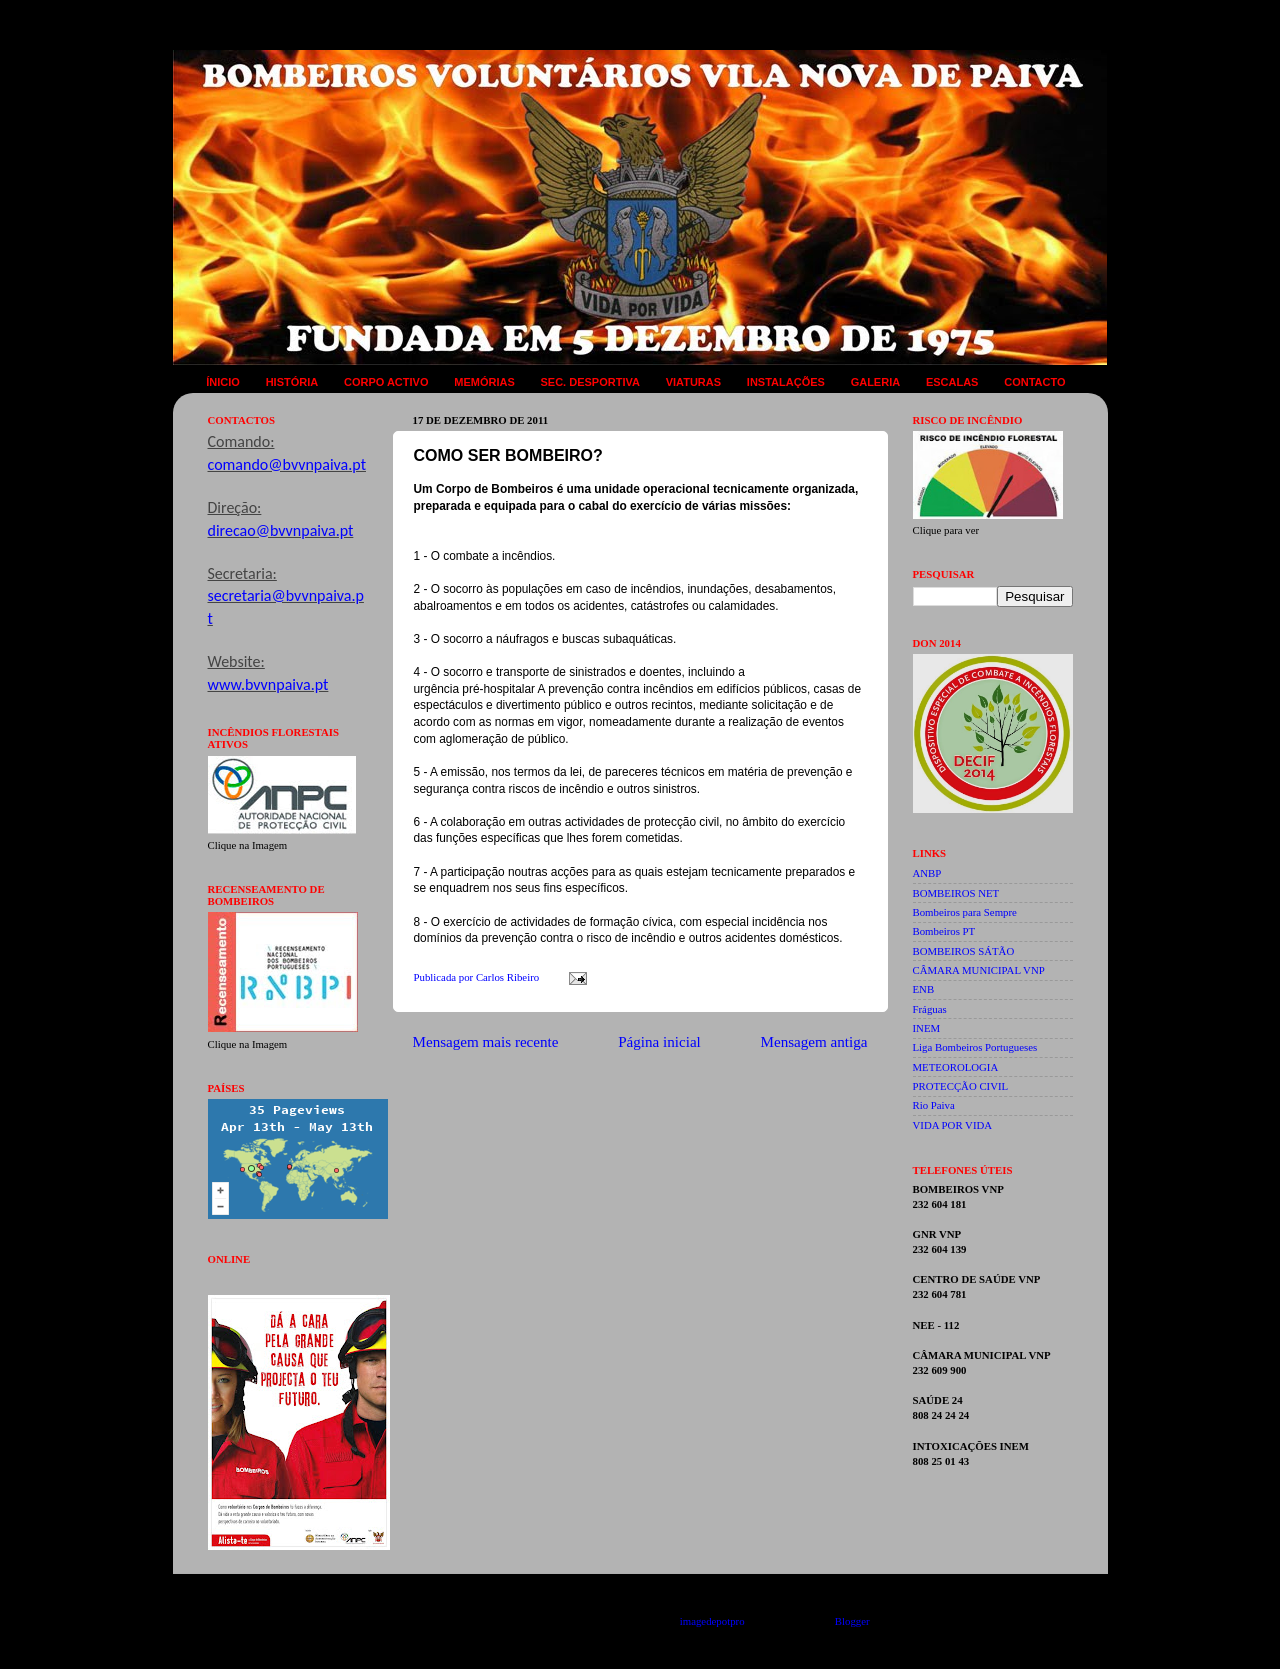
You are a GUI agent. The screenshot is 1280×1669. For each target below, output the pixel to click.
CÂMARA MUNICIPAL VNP (979, 970)
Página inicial (659, 1042)
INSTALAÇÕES (786, 382)
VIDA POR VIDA (953, 1125)
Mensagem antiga (814, 1042)
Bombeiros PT (944, 931)
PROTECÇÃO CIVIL (961, 1086)
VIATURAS (693, 382)
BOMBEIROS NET (956, 893)
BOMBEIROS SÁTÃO (964, 951)
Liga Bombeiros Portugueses (975, 1047)
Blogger (852, 1621)
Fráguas (930, 1009)
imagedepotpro (712, 1621)
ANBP (927, 873)
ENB (924, 989)
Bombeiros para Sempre (965, 912)
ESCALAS (952, 382)
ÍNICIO (223, 382)
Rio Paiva (934, 1105)
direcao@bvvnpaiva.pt (281, 530)
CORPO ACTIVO (386, 382)
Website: (236, 661)
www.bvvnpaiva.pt (268, 684)
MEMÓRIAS (484, 382)
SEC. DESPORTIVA (589, 382)
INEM (927, 1028)
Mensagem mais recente (486, 1042)
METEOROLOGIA (956, 1067)
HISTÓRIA (292, 382)
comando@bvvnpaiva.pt (287, 464)
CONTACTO (1034, 382)
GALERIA (876, 382)
